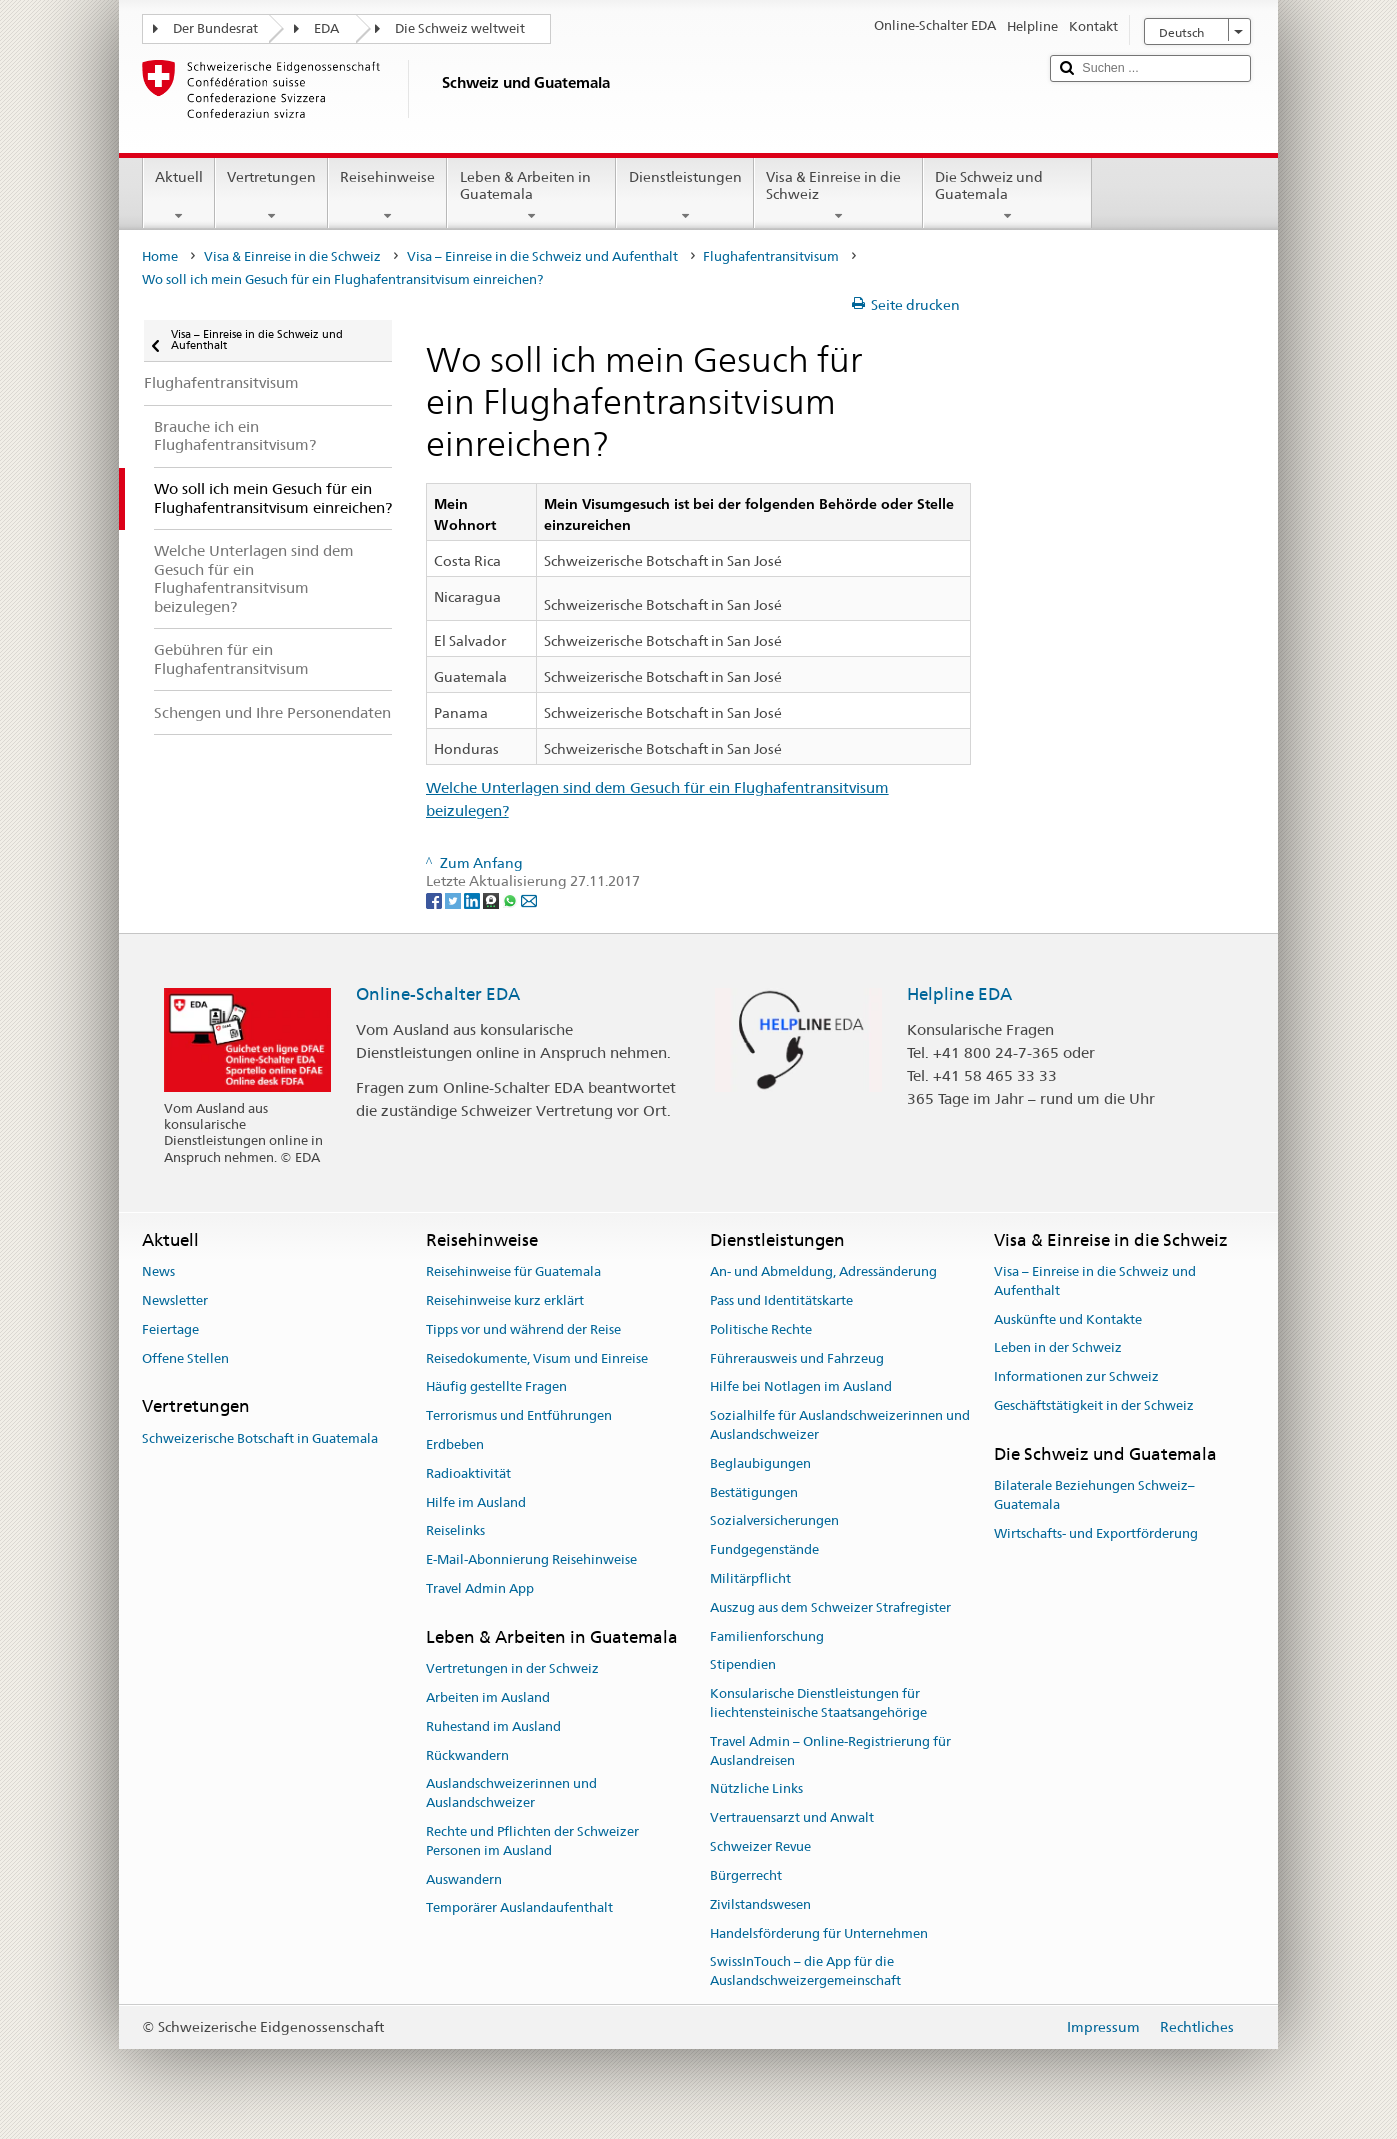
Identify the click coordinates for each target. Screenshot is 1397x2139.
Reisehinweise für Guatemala (513, 1271)
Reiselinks (455, 1531)
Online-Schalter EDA (438, 994)
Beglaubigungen (760, 1463)
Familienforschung (767, 1636)
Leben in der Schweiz (1058, 1348)
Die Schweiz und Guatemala (1007, 196)
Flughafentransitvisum (771, 256)
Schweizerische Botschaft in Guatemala (260, 1438)
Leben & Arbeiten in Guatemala (531, 196)
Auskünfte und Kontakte (1068, 1319)
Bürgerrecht (746, 1875)
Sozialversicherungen (774, 1521)
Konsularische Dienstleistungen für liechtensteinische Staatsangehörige (818, 1703)
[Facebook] (435, 900)
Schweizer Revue (760, 1846)
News (158, 1271)
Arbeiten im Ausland (488, 1697)
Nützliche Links (756, 1789)
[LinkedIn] (473, 900)
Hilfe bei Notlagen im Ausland (801, 1387)
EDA (326, 28)
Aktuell (179, 196)
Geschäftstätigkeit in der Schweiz (1094, 1405)
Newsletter (175, 1300)
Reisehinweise (387, 196)
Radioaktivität (468, 1473)
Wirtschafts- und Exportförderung (1096, 1533)
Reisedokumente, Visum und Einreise (537, 1358)
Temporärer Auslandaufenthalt (519, 1908)
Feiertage (170, 1329)
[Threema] (492, 900)
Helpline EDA (959, 994)
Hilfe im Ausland (476, 1502)
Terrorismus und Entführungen (519, 1415)
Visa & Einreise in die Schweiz (838, 196)
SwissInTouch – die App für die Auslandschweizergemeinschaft (805, 1972)
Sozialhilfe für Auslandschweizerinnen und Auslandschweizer (840, 1425)
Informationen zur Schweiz (1076, 1377)
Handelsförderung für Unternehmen (819, 1933)
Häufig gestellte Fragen (496, 1387)
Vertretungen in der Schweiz (512, 1668)
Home (160, 256)
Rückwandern (467, 1755)
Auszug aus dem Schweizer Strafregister (830, 1607)
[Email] (529, 900)
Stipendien (743, 1665)
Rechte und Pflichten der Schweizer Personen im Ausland (532, 1841)
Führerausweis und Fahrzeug (797, 1358)
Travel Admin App (480, 1588)
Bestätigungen (754, 1492)
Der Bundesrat (215, 28)
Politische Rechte (761, 1329)
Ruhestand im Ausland (493, 1726)
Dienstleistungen (684, 196)
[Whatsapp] (511, 900)
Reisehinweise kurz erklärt (505, 1300)
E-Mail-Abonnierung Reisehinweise (531, 1559)
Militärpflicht (750, 1578)
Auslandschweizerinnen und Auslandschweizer (511, 1794)
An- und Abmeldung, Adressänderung (823, 1271)
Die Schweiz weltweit (460, 28)
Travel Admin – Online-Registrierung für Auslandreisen (830, 1751)
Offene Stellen (185, 1358)
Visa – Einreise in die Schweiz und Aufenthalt (542, 256)
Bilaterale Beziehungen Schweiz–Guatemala (1094, 1495)
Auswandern (464, 1879)
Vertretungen (271, 196)
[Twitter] (454, 900)
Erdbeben (455, 1444)
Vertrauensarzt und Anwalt (792, 1818)
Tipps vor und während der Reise (523, 1329)
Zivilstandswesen (760, 1904)
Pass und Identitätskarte (781, 1300)
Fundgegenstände (764, 1549)
